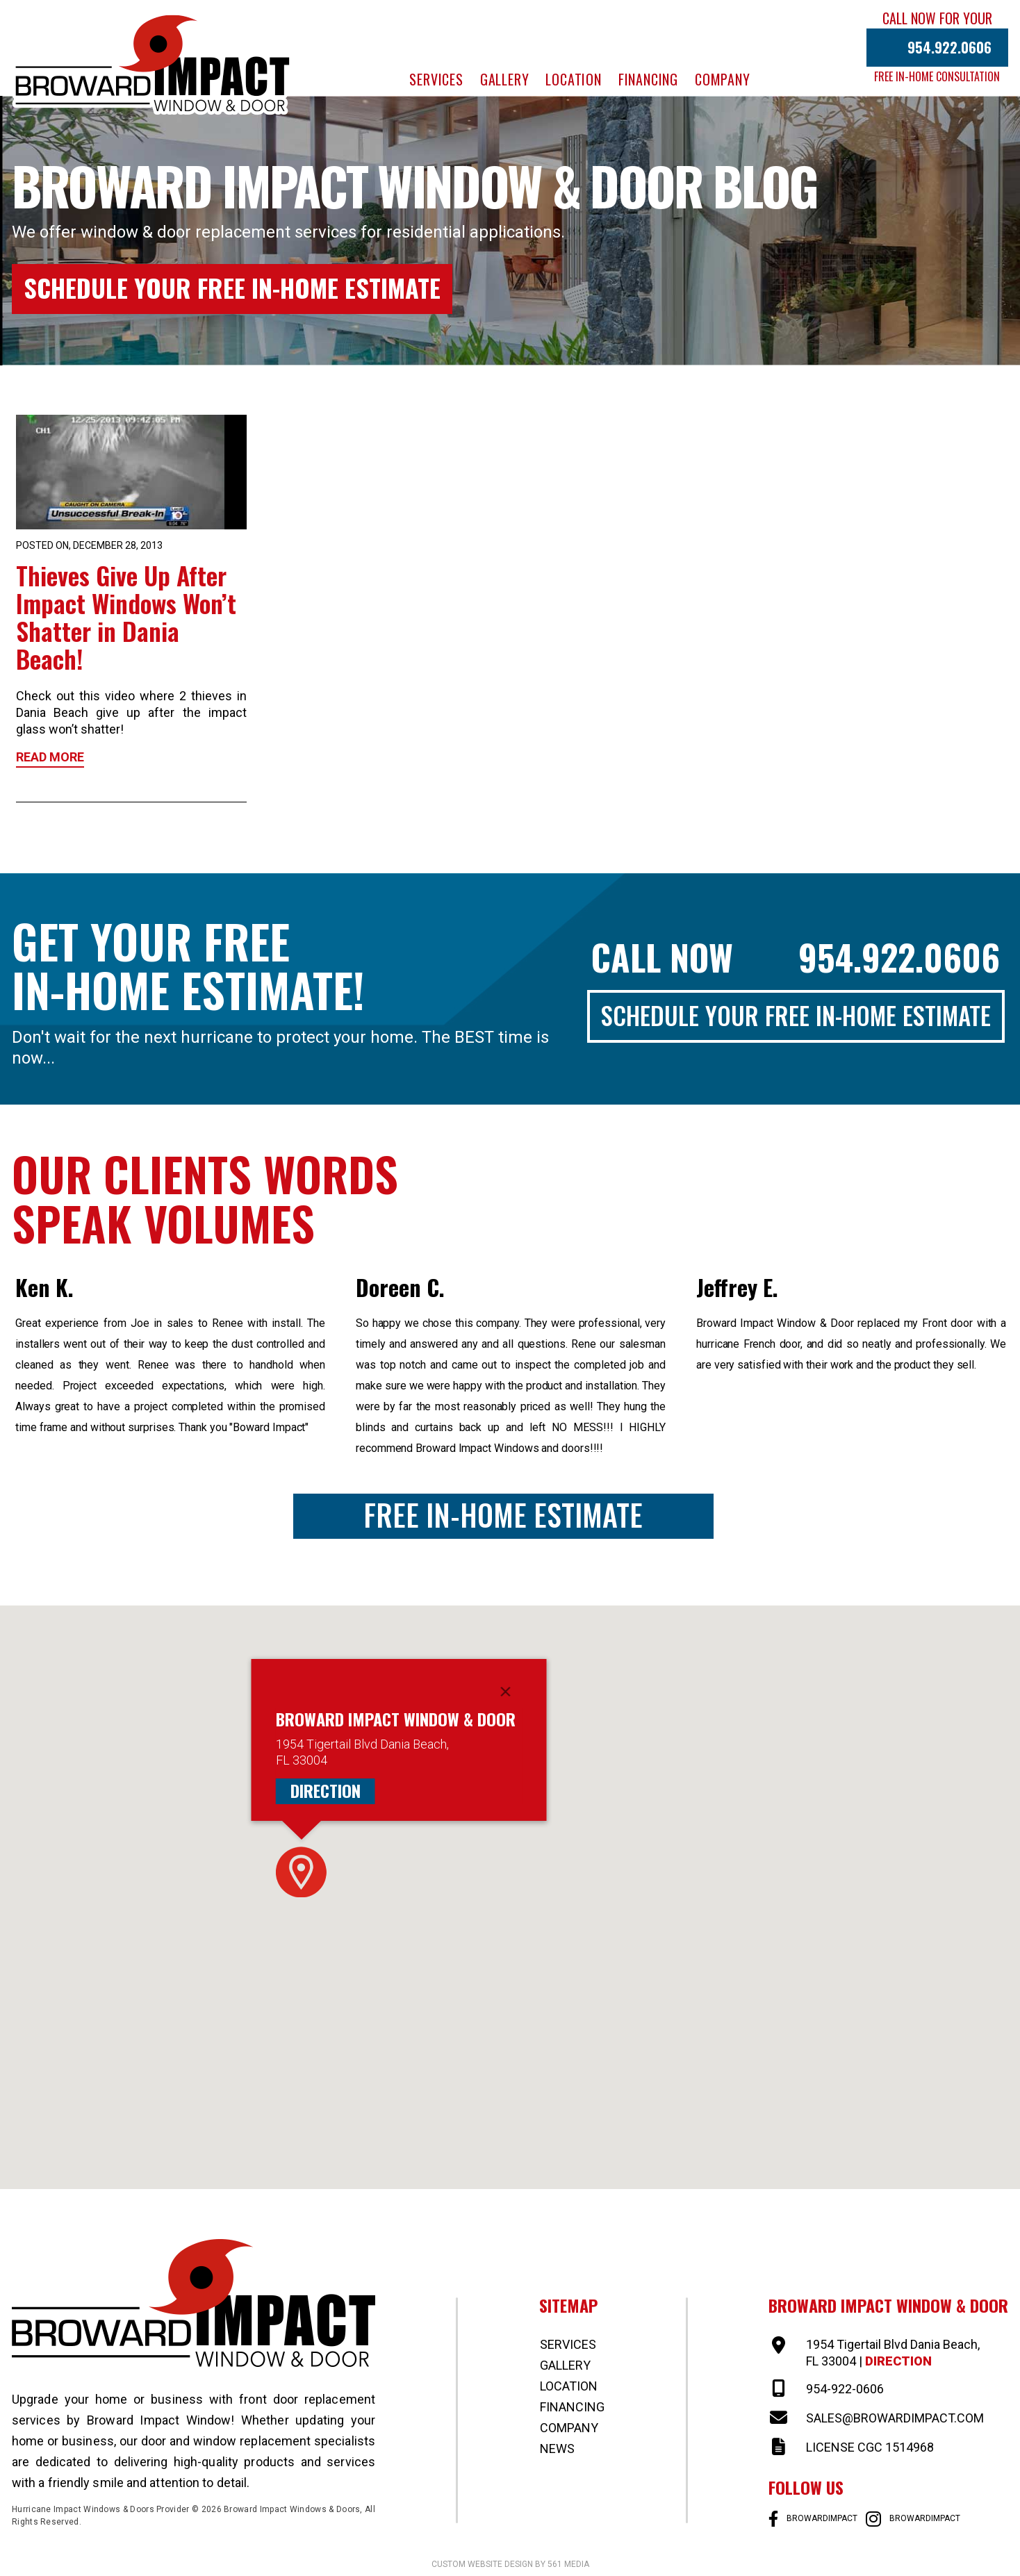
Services (436, 79)
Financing (648, 79)
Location (573, 79)
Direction (325, 1790)
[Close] (506, 1691)
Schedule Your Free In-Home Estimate (232, 287)
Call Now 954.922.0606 (795, 956)
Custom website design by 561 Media (510, 2564)
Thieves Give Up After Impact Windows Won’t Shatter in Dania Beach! (126, 616)
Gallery (504, 79)
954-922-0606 (845, 2388)
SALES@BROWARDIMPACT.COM (895, 2418)
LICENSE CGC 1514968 (870, 2447)
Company (722, 79)
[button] (301, 1872)
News (557, 2448)
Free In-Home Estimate (503, 1515)
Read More (50, 757)
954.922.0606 (949, 47)
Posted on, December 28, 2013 (89, 545)
